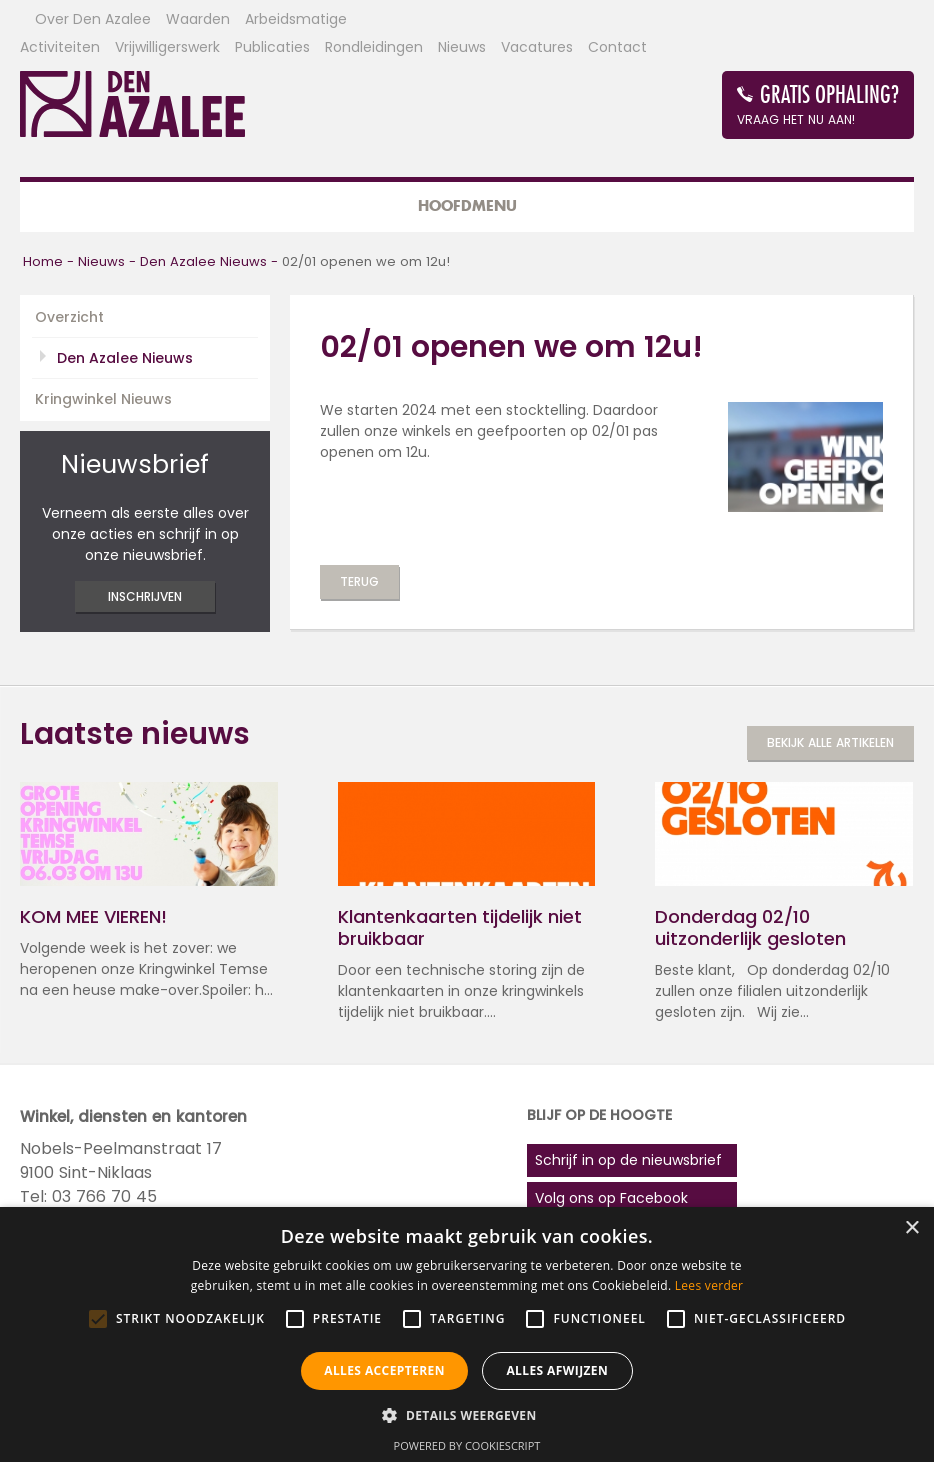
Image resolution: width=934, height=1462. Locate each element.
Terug (359, 581)
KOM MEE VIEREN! (93, 917)
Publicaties (272, 47)
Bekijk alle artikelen (830, 742)
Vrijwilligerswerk (167, 47)
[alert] (467, 1334)
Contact (617, 47)
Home (43, 261)
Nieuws (462, 47)
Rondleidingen (374, 47)
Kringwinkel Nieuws (103, 399)
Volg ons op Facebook (611, 1198)
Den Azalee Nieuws (203, 261)
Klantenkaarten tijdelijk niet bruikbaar (460, 927)
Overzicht (69, 317)
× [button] (911, 1228)
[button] (466, 1414)
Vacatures (537, 47)
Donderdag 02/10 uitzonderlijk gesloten (750, 927)
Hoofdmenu (467, 205)
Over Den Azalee (93, 19)
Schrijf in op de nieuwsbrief (628, 1160)
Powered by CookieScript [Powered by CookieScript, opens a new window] (467, 1445)
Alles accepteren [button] (384, 1370)
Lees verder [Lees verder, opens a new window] (709, 1285)
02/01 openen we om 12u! (366, 261)
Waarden (198, 19)
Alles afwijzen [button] (557, 1370)
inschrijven (145, 596)
